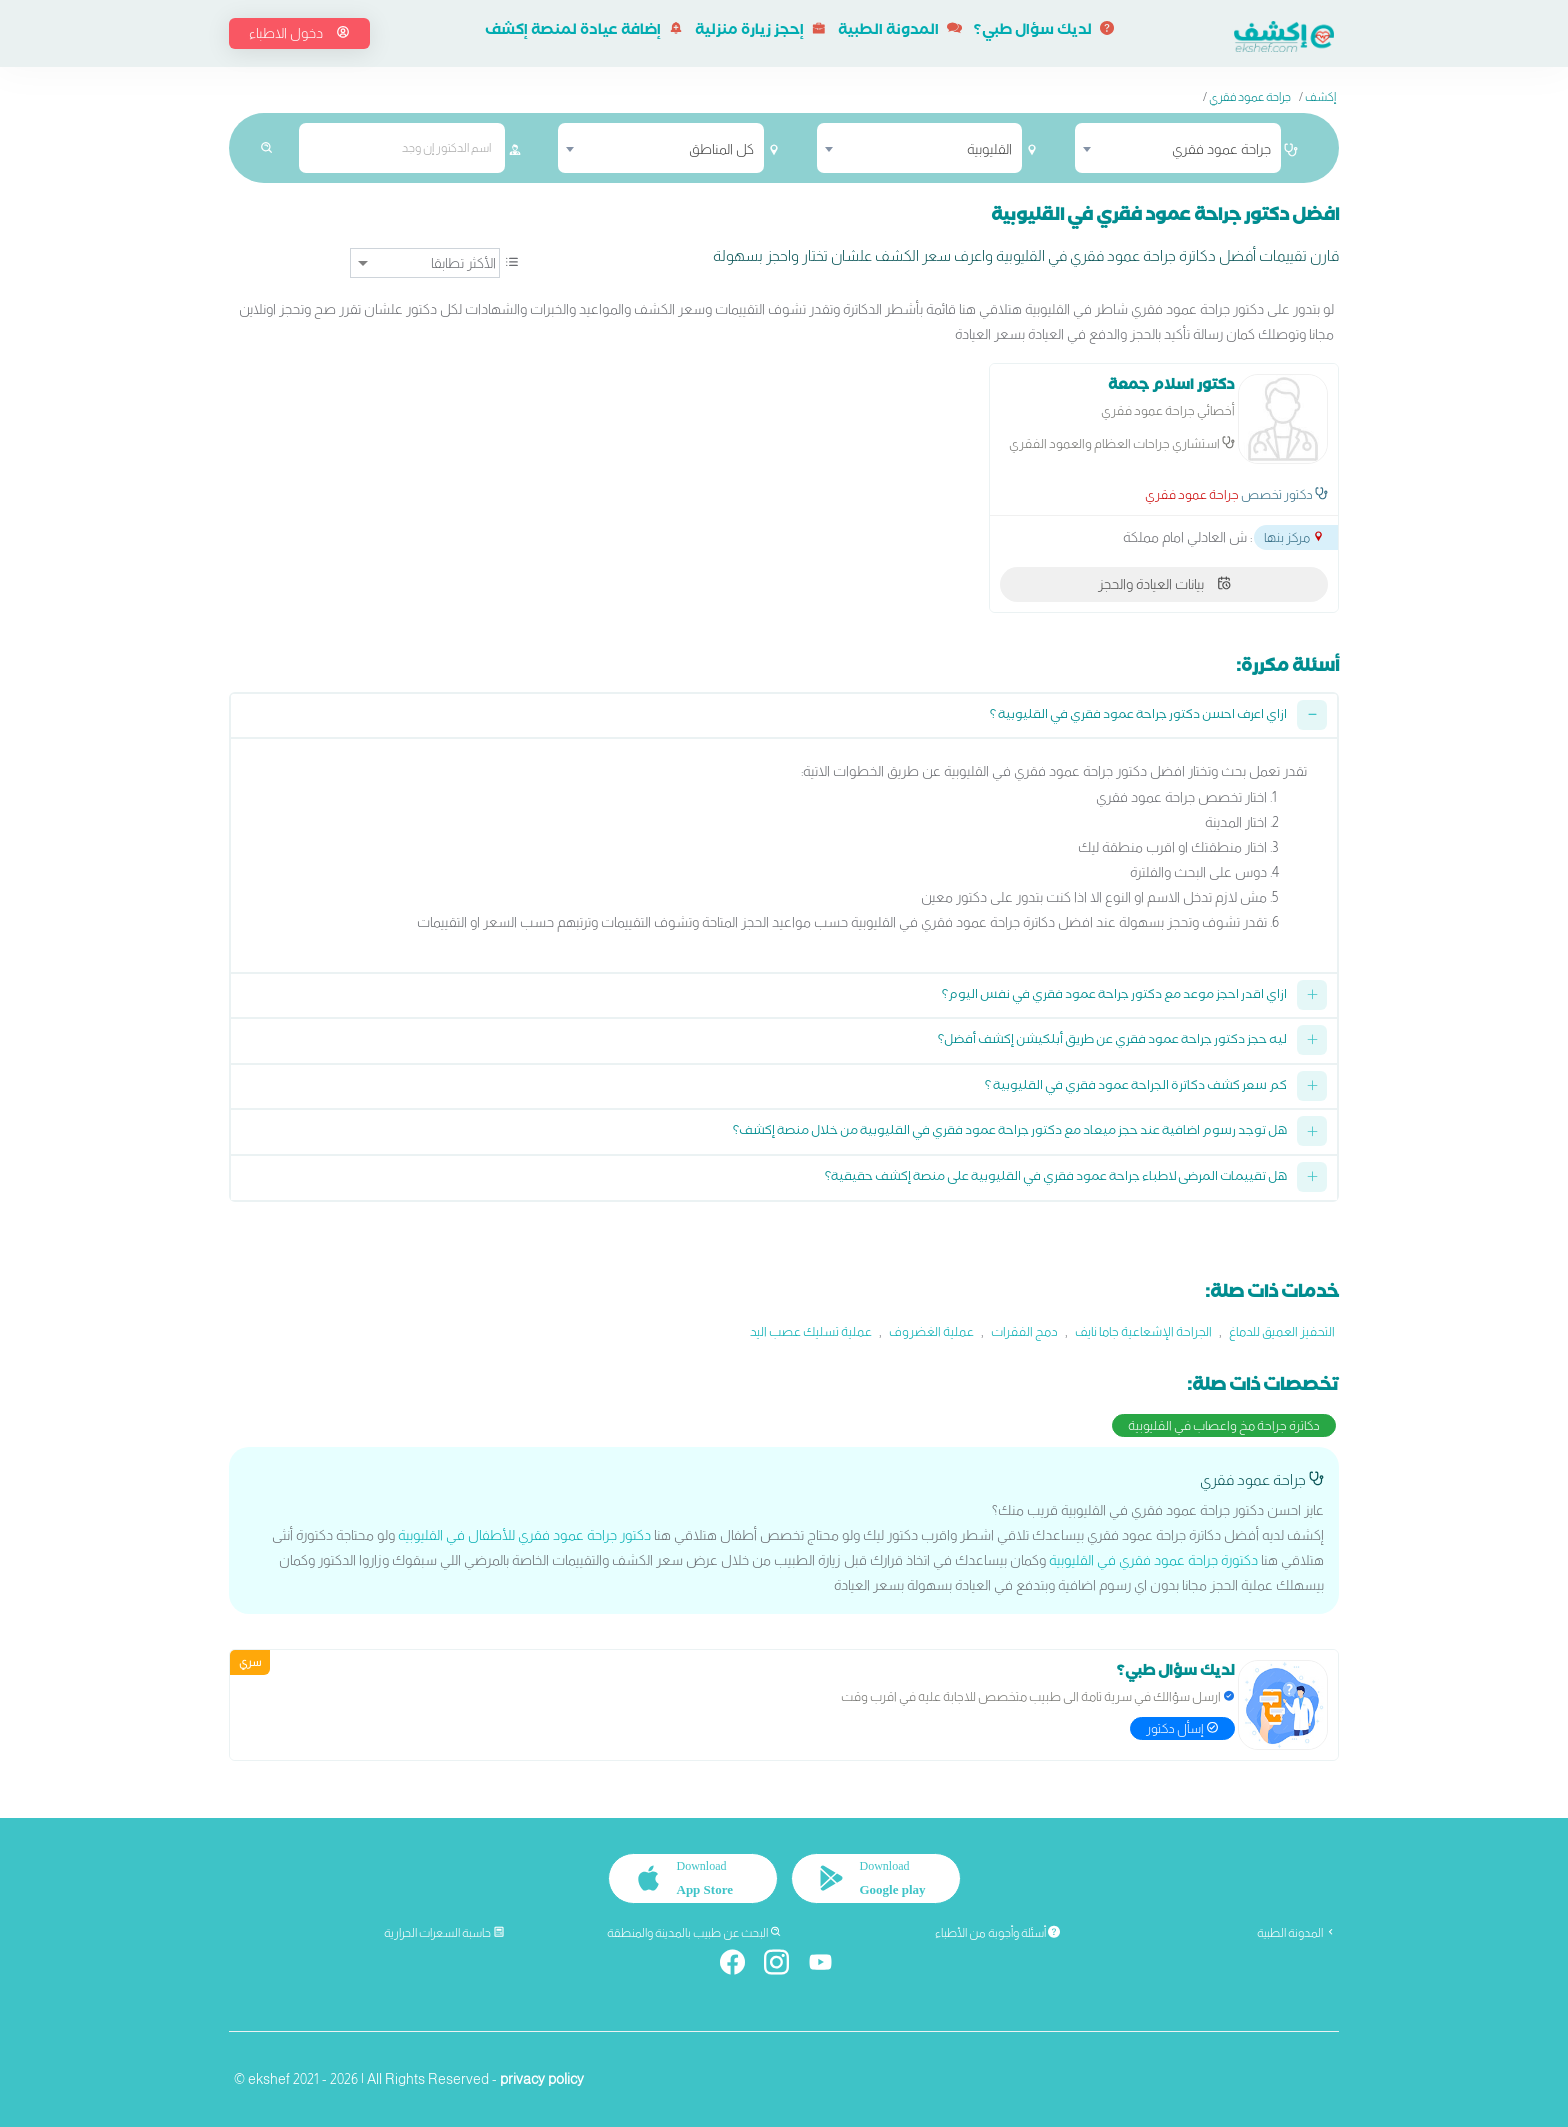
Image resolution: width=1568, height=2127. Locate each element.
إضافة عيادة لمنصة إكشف (584, 32)
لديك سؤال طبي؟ (1044, 32)
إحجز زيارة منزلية (760, 32)
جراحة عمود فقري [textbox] (1221, 149)
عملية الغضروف (931, 1331)
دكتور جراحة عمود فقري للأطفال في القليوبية (524, 1535)
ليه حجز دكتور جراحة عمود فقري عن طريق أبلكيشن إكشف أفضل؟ (1112, 1041)
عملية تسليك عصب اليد (811, 1331)
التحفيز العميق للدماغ (1282, 1331)
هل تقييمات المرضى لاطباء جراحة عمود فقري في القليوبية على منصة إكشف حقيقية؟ (1056, 1178)
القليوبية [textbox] (989, 149)
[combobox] (1178, 148)
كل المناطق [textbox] (721, 149)
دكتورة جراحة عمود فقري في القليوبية (1153, 1560)
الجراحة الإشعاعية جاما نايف (1143, 1331)
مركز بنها (1294, 537)
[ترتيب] (425, 263)
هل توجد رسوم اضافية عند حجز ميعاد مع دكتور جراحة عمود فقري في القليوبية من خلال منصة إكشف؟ (1010, 1132)
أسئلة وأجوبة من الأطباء (997, 1933)
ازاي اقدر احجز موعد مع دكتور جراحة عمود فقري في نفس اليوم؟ (1114, 996)
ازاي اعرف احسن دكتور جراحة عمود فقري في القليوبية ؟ (1138, 716)
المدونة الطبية (900, 32)
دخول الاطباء (299, 33)
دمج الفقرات (1024, 1331)
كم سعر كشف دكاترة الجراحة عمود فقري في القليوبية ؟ (1136, 1087)
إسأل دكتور (1182, 1728)
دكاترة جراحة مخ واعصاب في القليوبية (1224, 1425)
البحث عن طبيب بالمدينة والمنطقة (694, 1933)
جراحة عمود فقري (1250, 97)
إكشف (1320, 97)
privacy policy (542, 2079)
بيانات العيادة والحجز (1164, 584)
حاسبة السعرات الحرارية (444, 1933)
